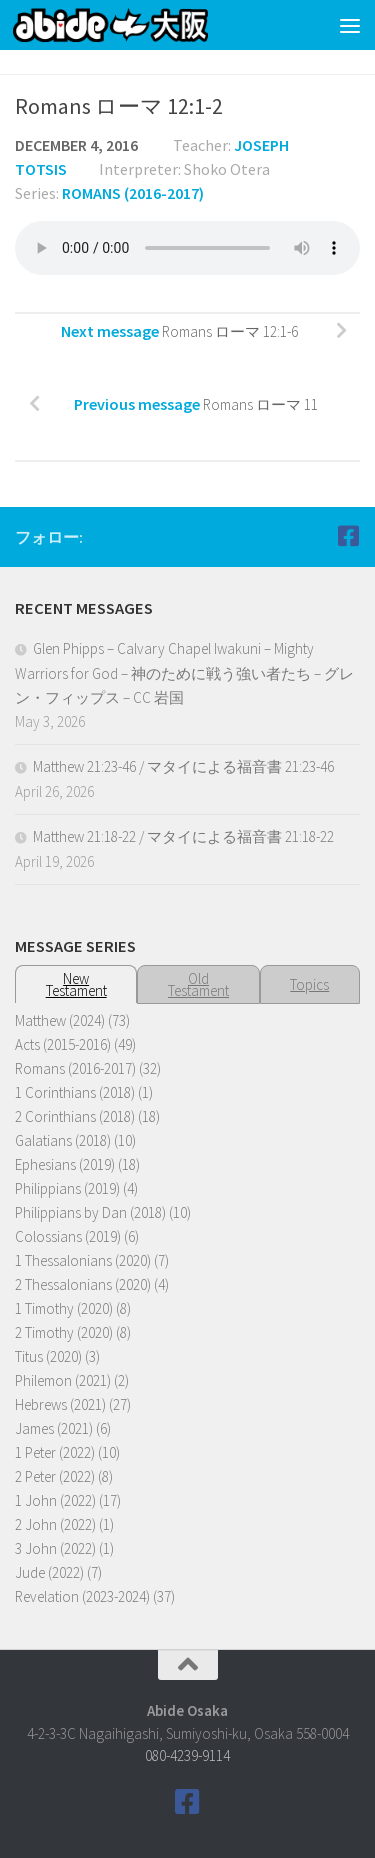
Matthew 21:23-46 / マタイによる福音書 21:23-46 (183, 766)
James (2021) (54, 1428)
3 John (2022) (55, 1548)
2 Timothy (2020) (64, 1332)
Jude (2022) (49, 1572)
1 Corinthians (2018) (75, 1092)
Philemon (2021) (63, 1380)
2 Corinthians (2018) (75, 1116)
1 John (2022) (55, 1500)
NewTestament (76, 984)
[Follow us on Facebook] (348, 536)
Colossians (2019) (68, 1236)
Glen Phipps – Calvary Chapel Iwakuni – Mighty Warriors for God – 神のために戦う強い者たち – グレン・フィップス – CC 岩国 (184, 673)
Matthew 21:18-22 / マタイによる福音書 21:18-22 (183, 836)
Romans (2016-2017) (133, 193)
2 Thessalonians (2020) (83, 1284)
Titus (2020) (48, 1356)
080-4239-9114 (187, 1755)
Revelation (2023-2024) (82, 1596)
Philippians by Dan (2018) (90, 1212)
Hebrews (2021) (60, 1404)
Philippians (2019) (67, 1188)
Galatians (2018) (63, 1140)
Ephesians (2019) (65, 1164)
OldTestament (198, 984)
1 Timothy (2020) (64, 1308)
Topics (309, 984)
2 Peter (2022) (55, 1476)
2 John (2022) (55, 1524)
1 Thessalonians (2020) (83, 1260)
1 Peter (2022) (55, 1452)
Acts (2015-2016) (63, 1044)
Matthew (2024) (60, 1020)
